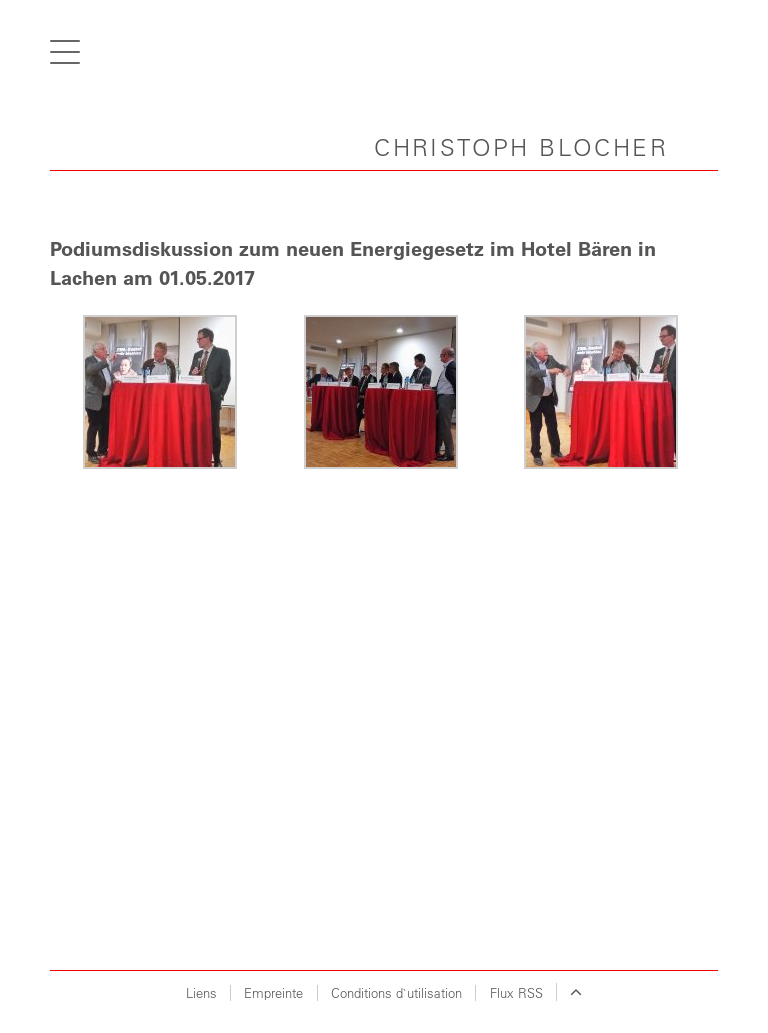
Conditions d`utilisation (396, 992)
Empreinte (273, 992)
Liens (201, 992)
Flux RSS (516, 992)
